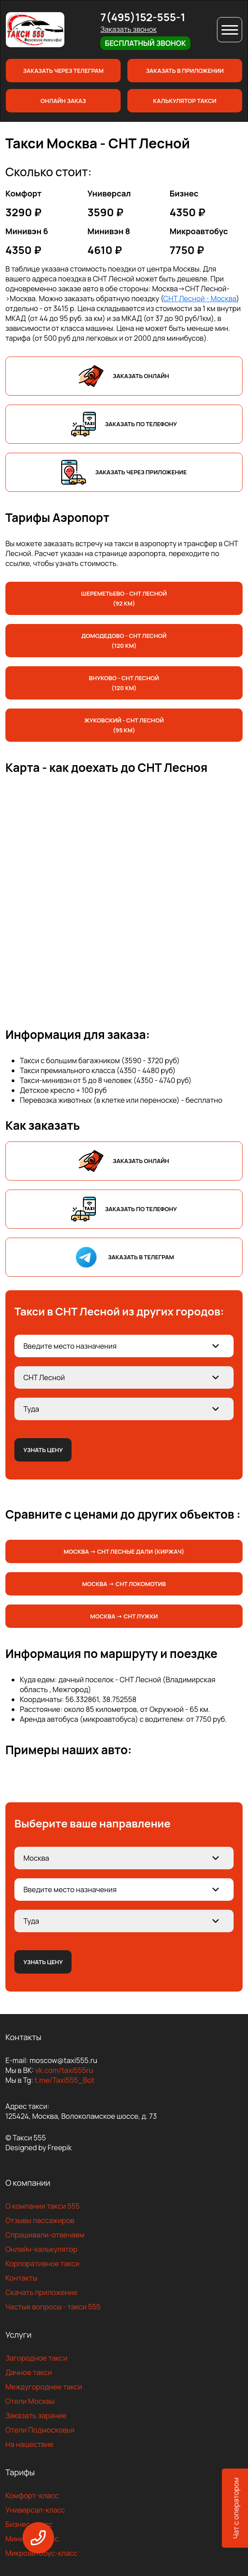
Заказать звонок (128, 29)
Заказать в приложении (185, 71)
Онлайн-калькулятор (41, 2249)
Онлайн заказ (63, 101)
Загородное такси (36, 2358)
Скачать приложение (41, 2292)
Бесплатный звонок (145, 43)
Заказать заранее (36, 2415)
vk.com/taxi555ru (64, 2070)
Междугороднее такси (43, 2387)
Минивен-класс (32, 2539)
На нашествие (29, 2444)
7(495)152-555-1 (142, 16)
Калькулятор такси (184, 101)
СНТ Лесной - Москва (199, 298)
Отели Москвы (30, 2401)
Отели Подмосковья (39, 2430)
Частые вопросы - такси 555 (52, 2307)
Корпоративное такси (42, 2263)
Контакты (21, 2278)
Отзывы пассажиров (39, 2220)
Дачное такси (28, 2372)
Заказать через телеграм (63, 71)
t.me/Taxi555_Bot (65, 2080)
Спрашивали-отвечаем (45, 2235)
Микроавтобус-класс (41, 2553)
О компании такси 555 (42, 2206)
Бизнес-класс (29, 2524)
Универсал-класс (35, 2510)
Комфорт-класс (32, 2495)
